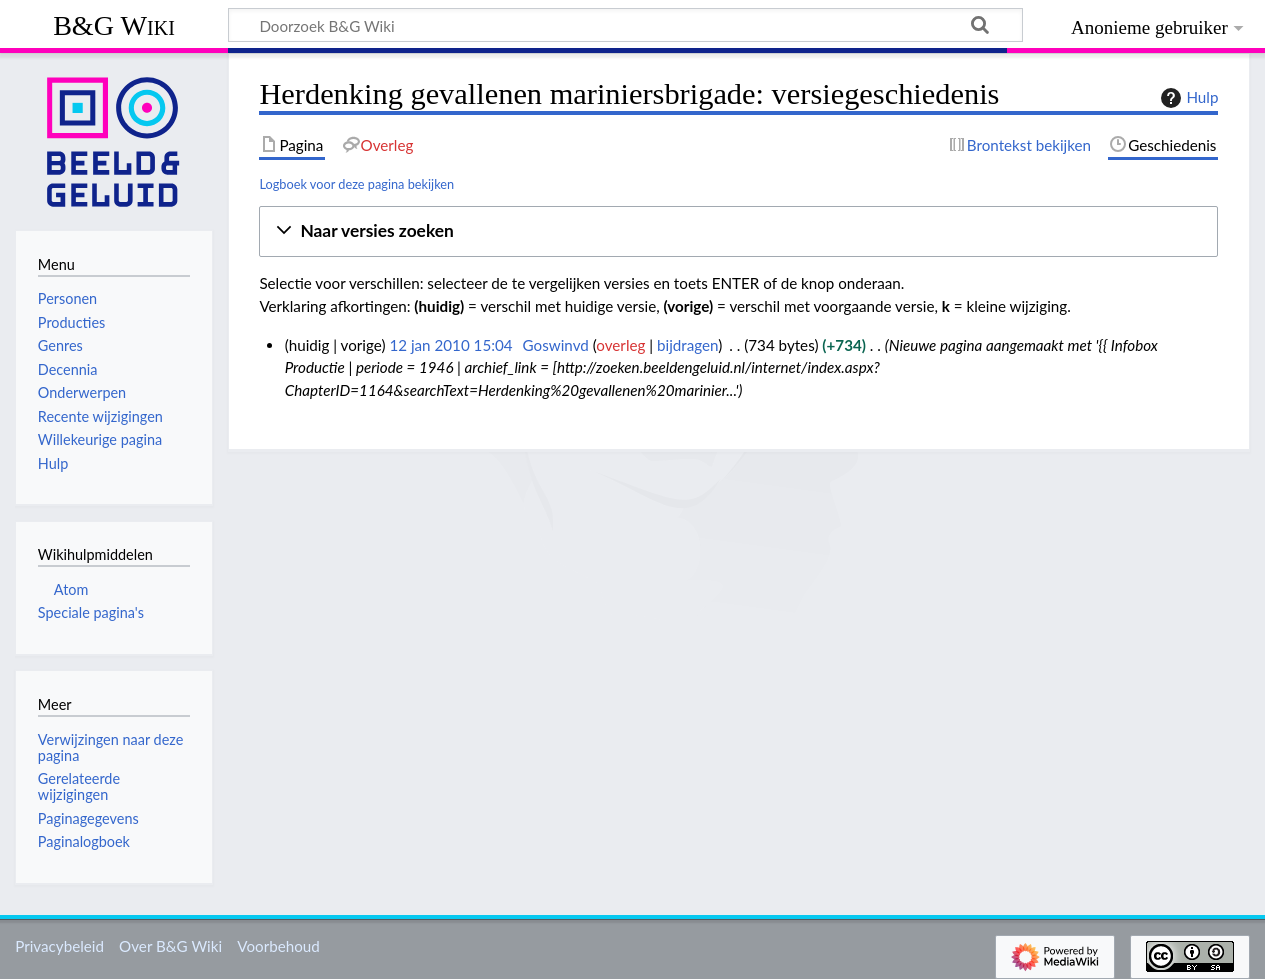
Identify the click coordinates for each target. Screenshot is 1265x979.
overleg (620, 345)
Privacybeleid (59, 946)
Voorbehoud (278, 946)
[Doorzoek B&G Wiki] (625, 25)
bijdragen (687, 345)
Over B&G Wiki (170, 946)
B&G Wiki (114, 25)
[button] (738, 231)
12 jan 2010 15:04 (450, 345)
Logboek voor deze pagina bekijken (356, 184)
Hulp (1187, 98)
